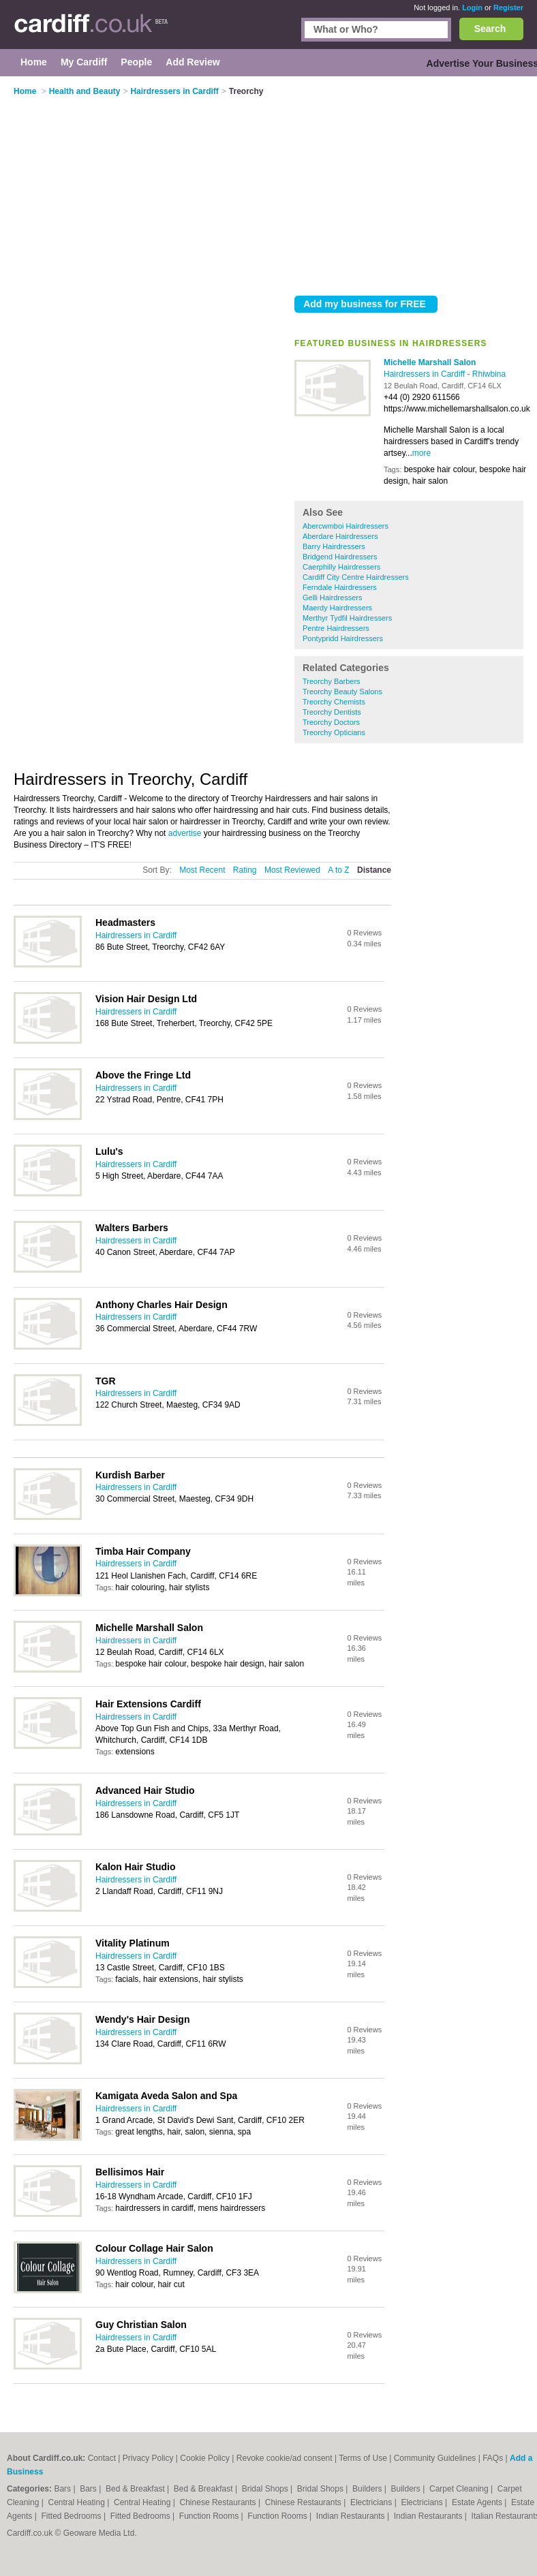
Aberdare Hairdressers (340, 536)
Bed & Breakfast (136, 2489)
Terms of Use (363, 2458)
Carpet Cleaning (460, 2489)
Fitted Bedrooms (73, 2516)
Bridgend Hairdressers (340, 557)
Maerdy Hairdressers (337, 608)
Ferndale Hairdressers (340, 587)
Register (508, 7)
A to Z (338, 870)
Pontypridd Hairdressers (343, 638)
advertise (185, 833)
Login (472, 7)
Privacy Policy (148, 2458)
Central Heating (78, 2502)
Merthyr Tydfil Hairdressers (347, 618)
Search (490, 28)
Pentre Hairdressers (336, 628)
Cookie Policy (205, 2458)
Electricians (372, 2502)
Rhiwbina (489, 374)
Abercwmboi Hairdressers (345, 526)
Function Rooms (210, 2516)
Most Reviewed (292, 870)
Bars (63, 2489)
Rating (245, 870)
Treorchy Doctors (331, 722)
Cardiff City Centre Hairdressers (356, 577)
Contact (102, 2458)
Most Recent (202, 870)
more (421, 453)
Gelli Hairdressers (332, 597)
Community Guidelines (435, 2458)
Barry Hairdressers (334, 546)
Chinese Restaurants (219, 2502)
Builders (368, 2489)
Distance (374, 870)
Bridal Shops (266, 2489)
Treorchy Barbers (331, 681)
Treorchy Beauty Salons (342, 691)
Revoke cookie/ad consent (284, 2458)
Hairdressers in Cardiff (425, 374)
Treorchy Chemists (334, 702)
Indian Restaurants (351, 2516)
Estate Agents (478, 2502)
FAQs (492, 2458)
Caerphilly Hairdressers (341, 567)
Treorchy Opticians (334, 732)
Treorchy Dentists (332, 712)
